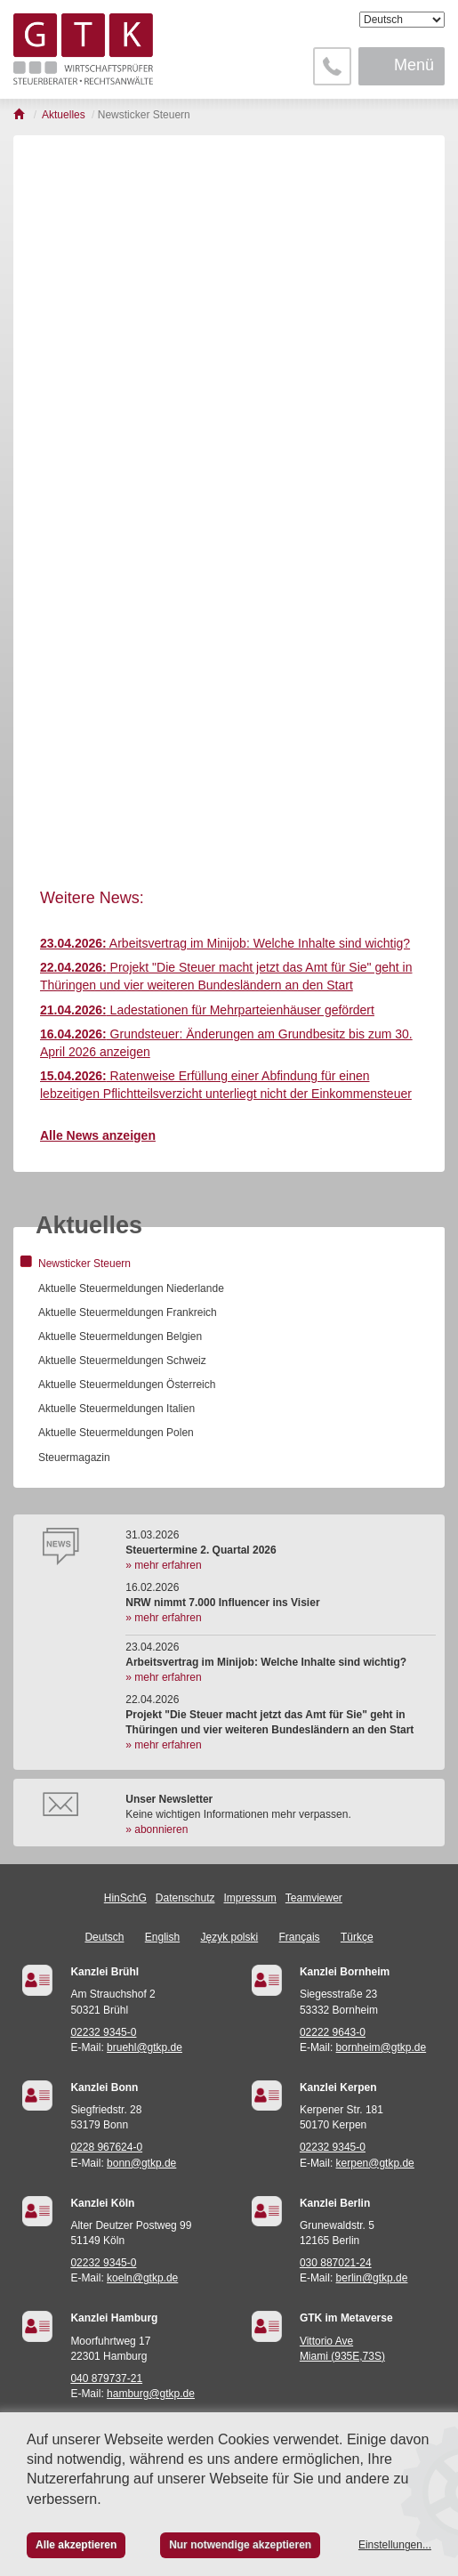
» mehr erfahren (163, 1565)
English (162, 1937)
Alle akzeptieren (76, 2545)
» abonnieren (156, 1829)
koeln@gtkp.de (142, 2278)
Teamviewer (313, 1898)
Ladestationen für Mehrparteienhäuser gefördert (207, 1010)
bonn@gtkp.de (141, 2163)
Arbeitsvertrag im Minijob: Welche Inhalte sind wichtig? (225, 943)
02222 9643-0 (333, 2032)
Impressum (250, 1898)
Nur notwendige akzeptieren (240, 2545)
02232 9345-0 (103, 2032)
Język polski (230, 1937)
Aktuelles (89, 1225)
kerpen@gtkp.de (375, 2163)
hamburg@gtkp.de (151, 2393)
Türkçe (357, 1937)
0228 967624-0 (106, 2147)
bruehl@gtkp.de (144, 2047)
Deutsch (104, 1937)
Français (299, 1937)
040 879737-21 (106, 2378)
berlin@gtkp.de (372, 2278)
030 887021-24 (336, 2263)
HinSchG (125, 1898)
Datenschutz (185, 1898)
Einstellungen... (394, 2545)
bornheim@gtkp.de (381, 2047)
